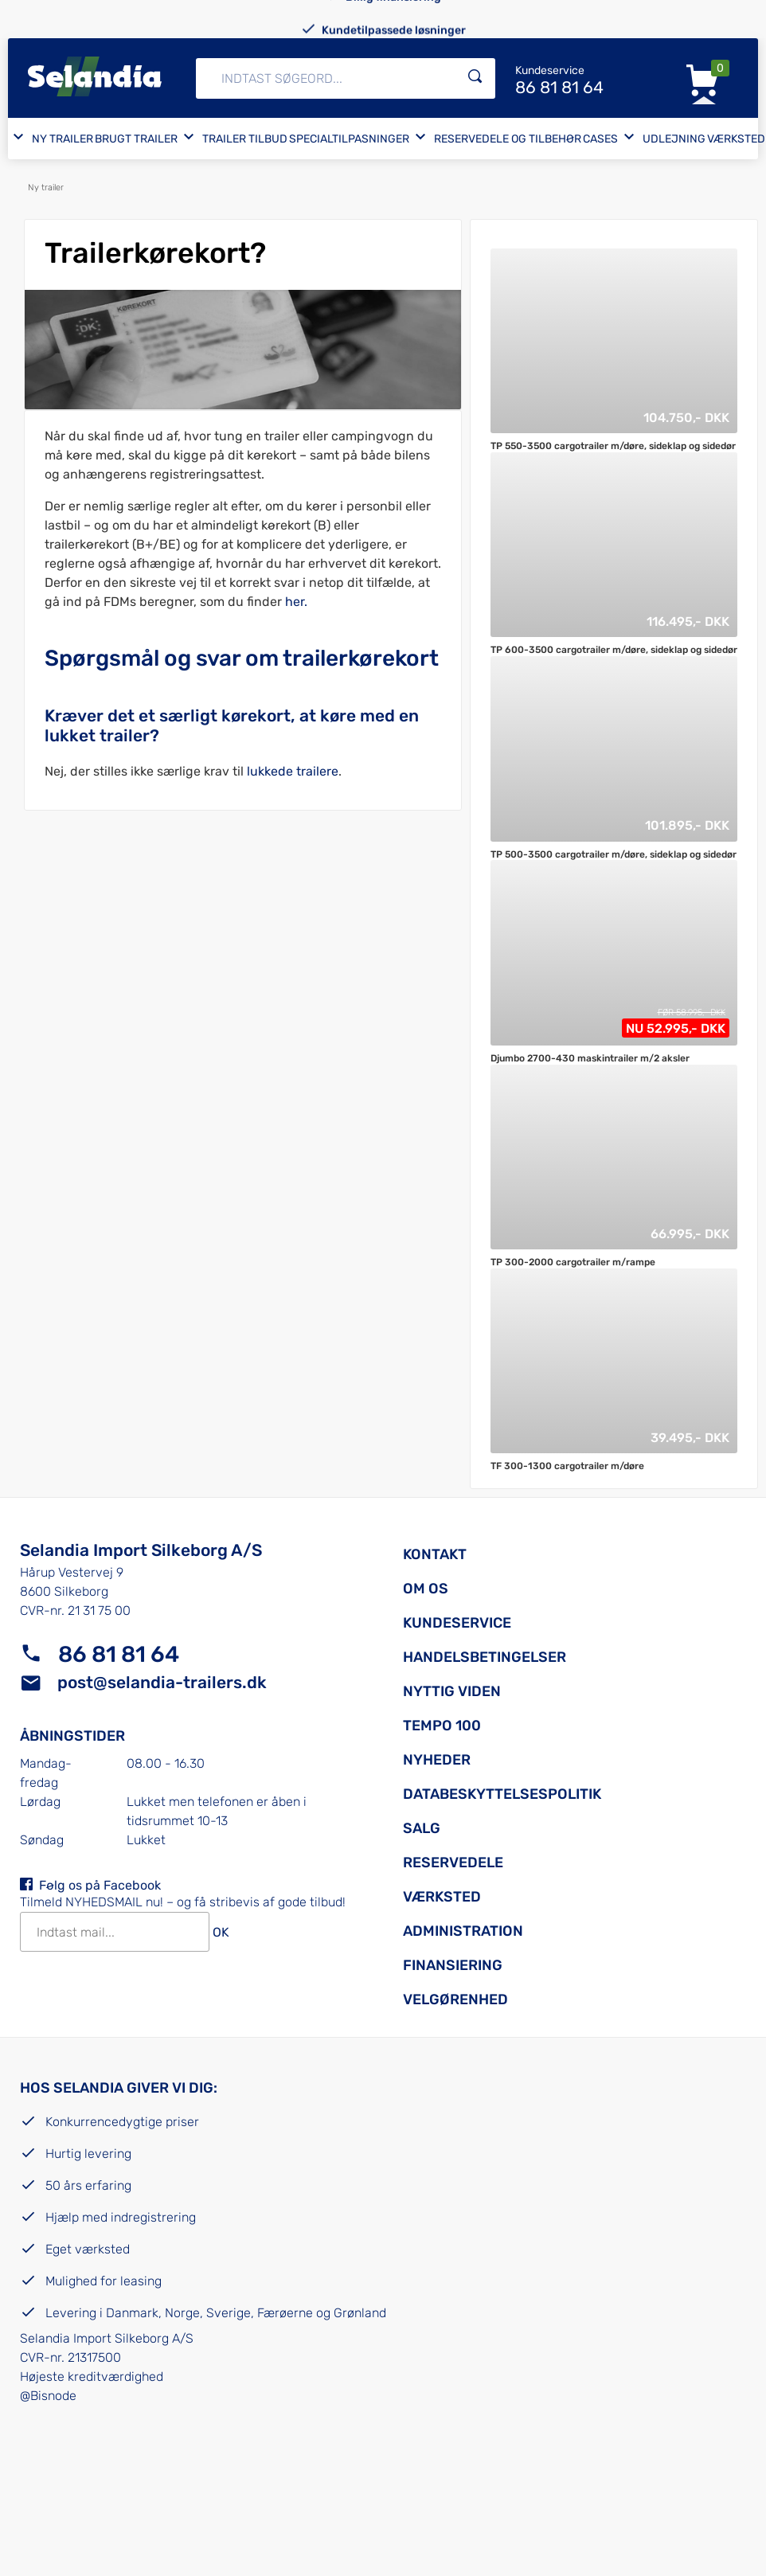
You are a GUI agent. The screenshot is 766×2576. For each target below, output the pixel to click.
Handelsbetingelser (484, 1657)
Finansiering (452, 1965)
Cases (600, 139)
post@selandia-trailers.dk (162, 1682)
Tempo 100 (442, 1725)
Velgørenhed (455, 1999)
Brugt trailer (136, 139)
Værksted (736, 139)
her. (296, 601)
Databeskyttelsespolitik (502, 1794)
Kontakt (435, 1554)
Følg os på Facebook (100, 1885)
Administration (463, 1931)
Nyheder (437, 1760)
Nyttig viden (452, 1691)
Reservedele (453, 1862)
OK (221, 1932)
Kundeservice (457, 1623)
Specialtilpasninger (349, 139)
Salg (421, 1828)
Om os (425, 1588)
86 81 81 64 (118, 1654)
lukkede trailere (292, 771)
